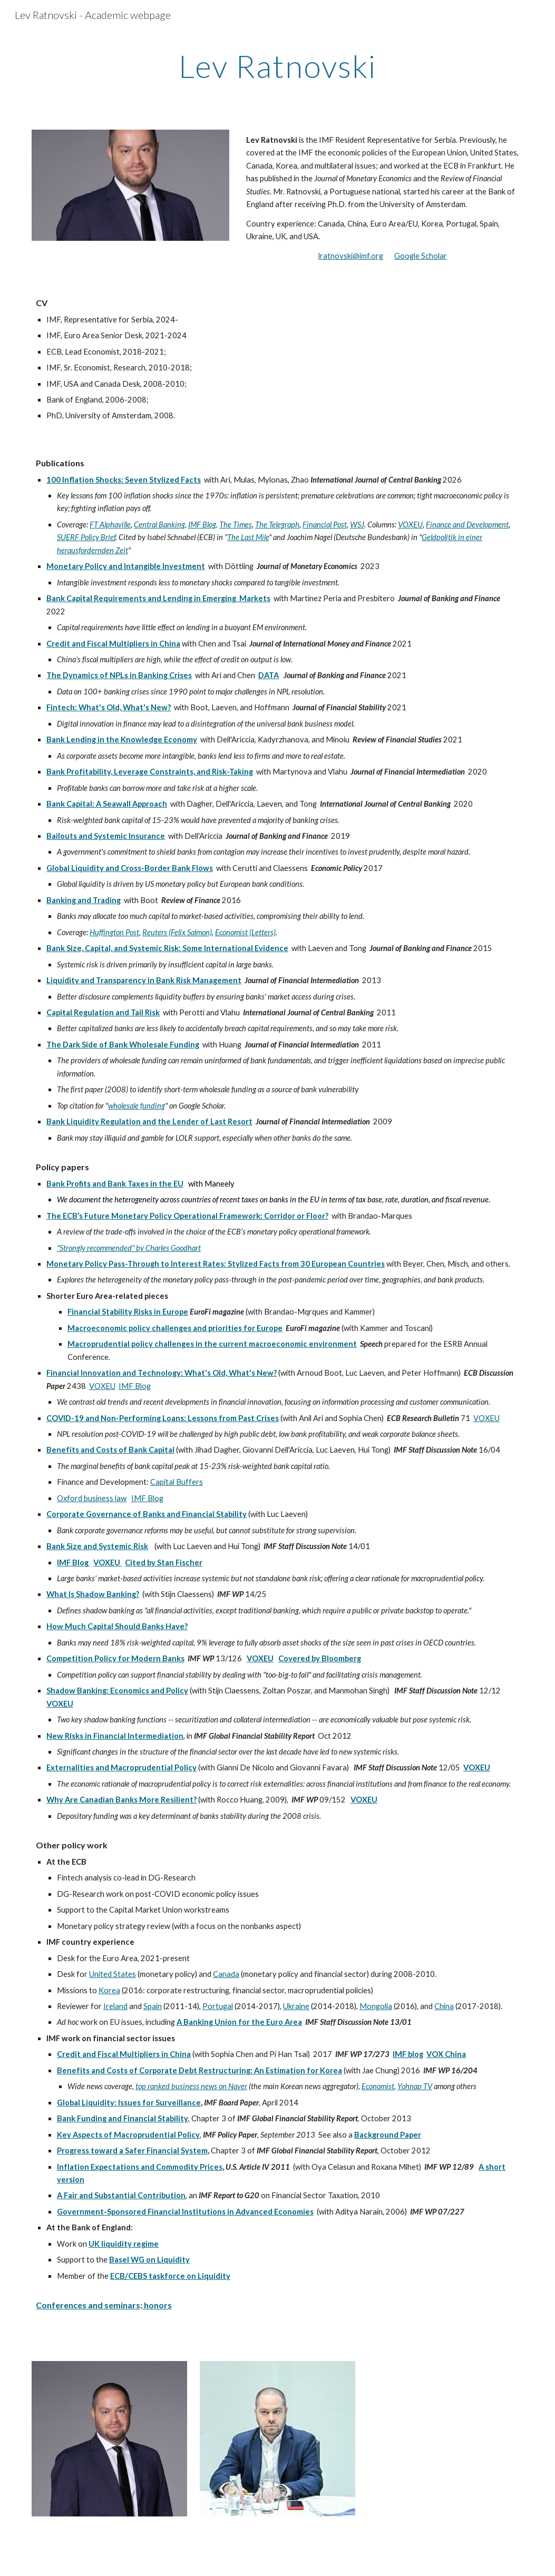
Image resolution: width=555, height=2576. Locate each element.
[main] (277, 65)
